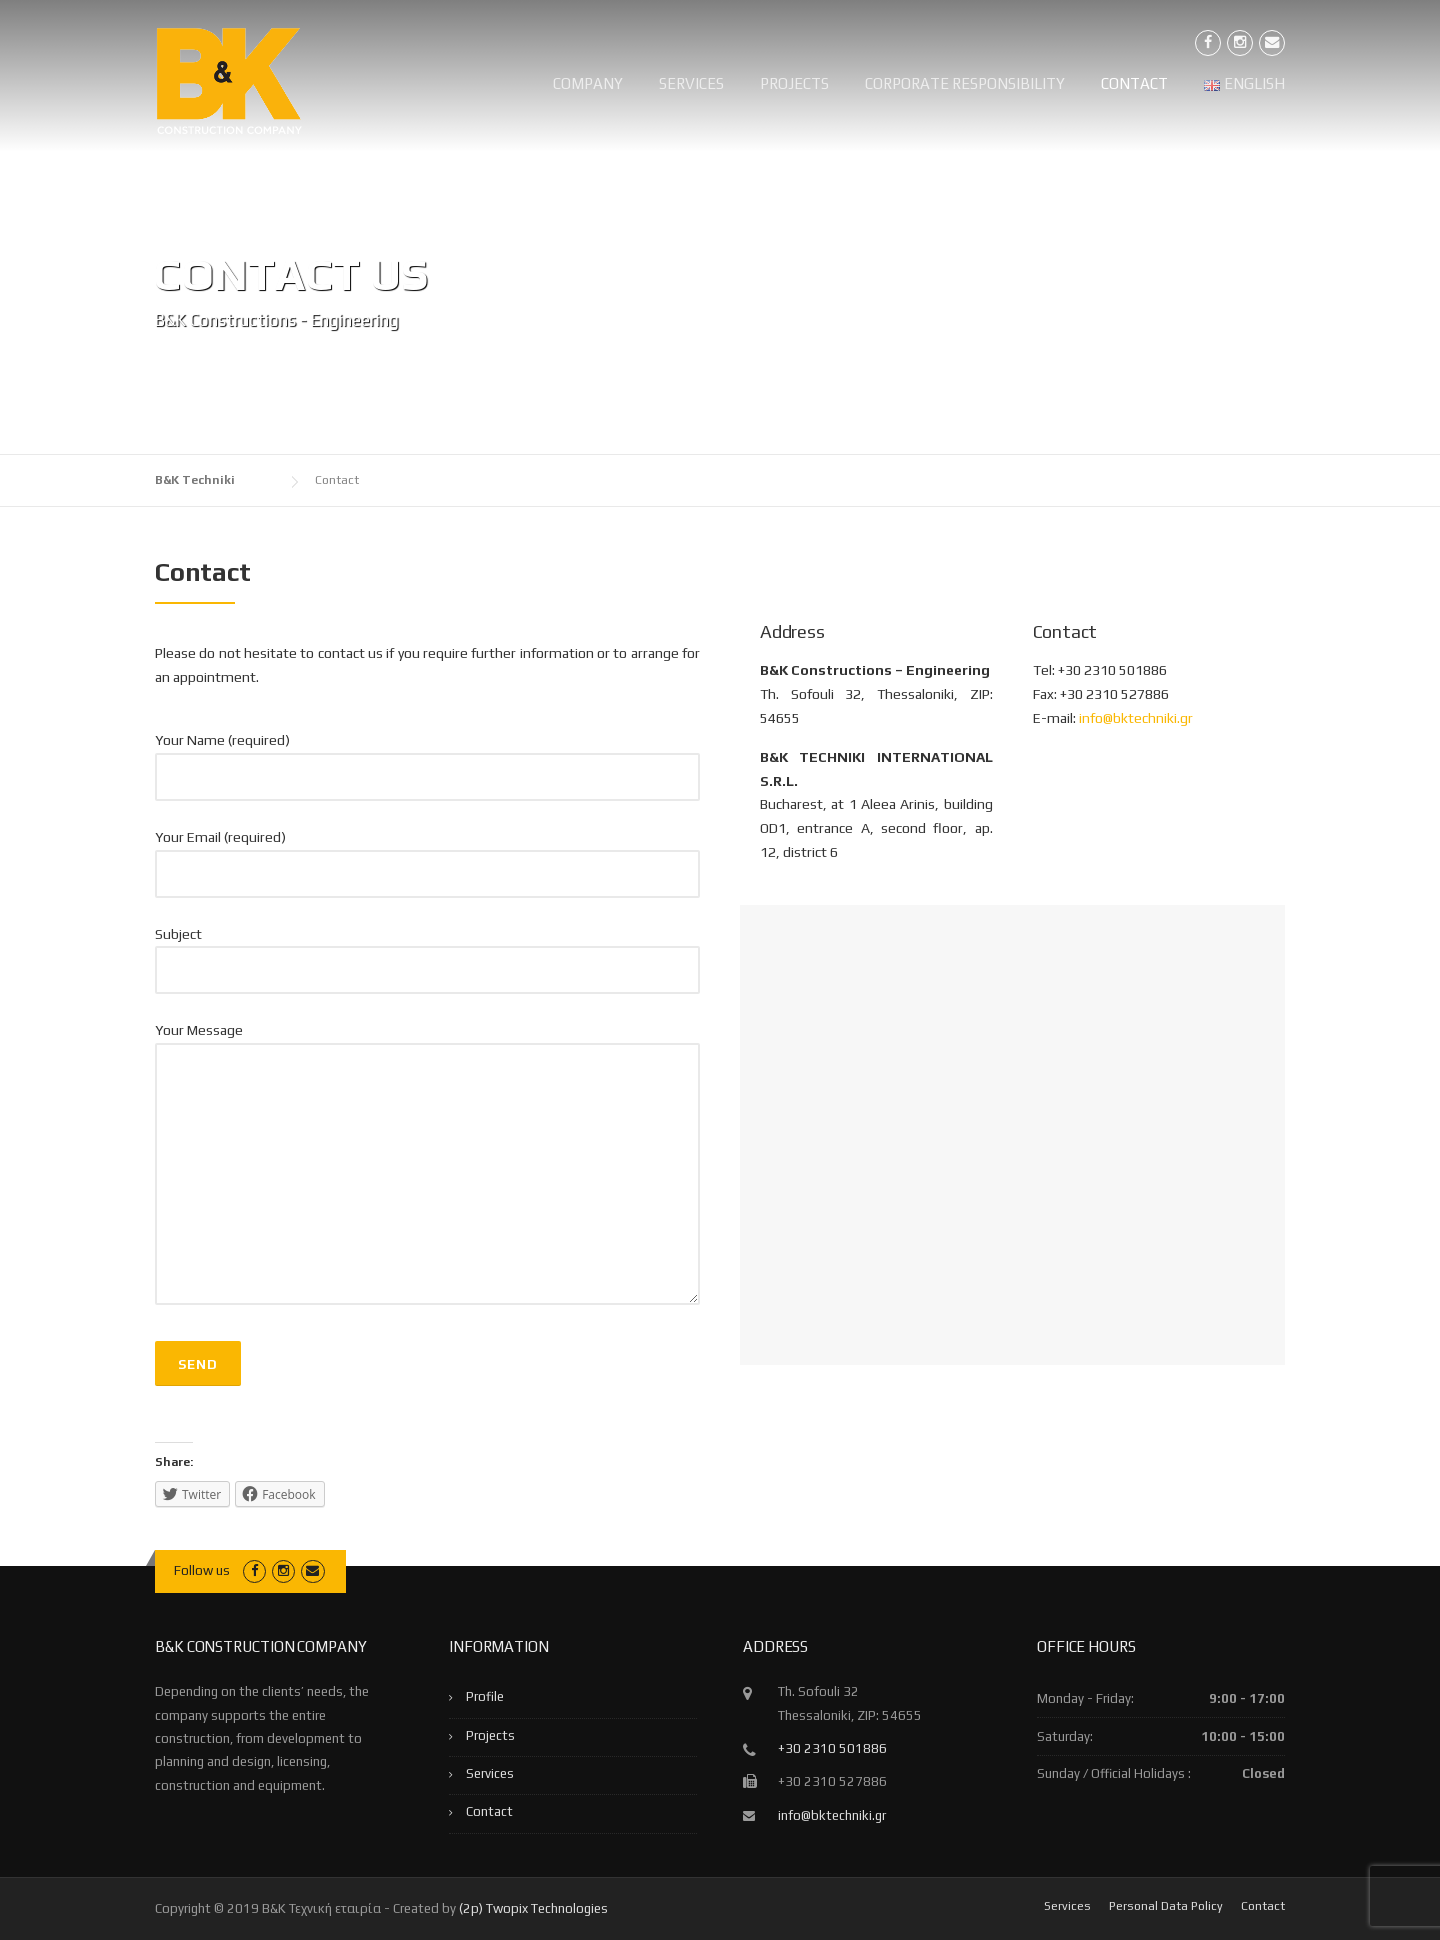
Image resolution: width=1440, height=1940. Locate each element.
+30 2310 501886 (832, 1748)
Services (691, 83)
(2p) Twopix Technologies (533, 1908)
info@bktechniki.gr (1136, 718)
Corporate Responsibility (965, 83)
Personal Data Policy (1166, 1906)
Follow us (202, 1570)
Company (588, 83)
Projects (794, 83)
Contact (1134, 83)
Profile (485, 1696)
